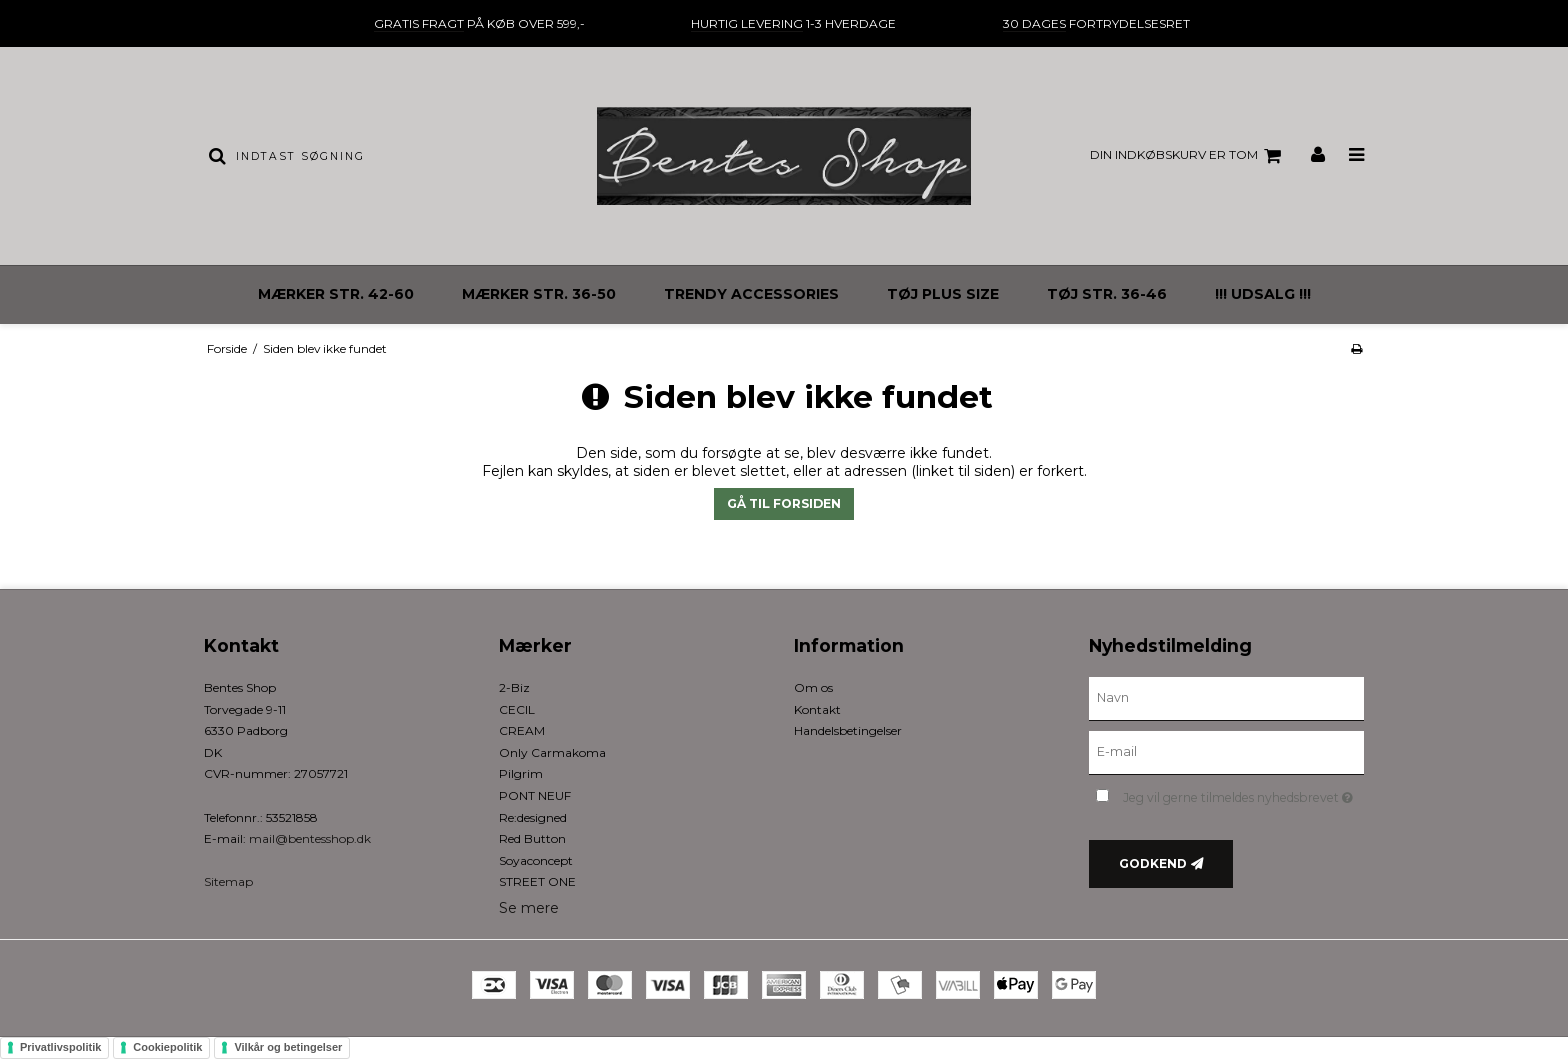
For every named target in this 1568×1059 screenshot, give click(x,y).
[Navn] (1226, 698)
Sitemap (228, 881)
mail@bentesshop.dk (310, 838)
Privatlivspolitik (60, 1047)
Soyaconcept (536, 860)
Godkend (1153, 863)
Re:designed (533, 817)
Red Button (532, 838)
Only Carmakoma (552, 752)
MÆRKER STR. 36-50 (539, 294)
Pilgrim (521, 773)
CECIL (517, 709)
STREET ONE (537, 881)
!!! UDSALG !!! (1263, 294)
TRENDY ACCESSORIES (751, 294)
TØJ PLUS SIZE (943, 294)
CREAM (522, 730)
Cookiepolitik (167, 1047)
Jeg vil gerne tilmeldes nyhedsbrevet (1243, 793)
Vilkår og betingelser (288, 1047)
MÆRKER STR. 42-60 (336, 294)
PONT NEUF (535, 795)
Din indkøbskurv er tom (1188, 156)
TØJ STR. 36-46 (1107, 294)
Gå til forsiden (784, 503)
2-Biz (514, 687)
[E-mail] (1226, 752)
